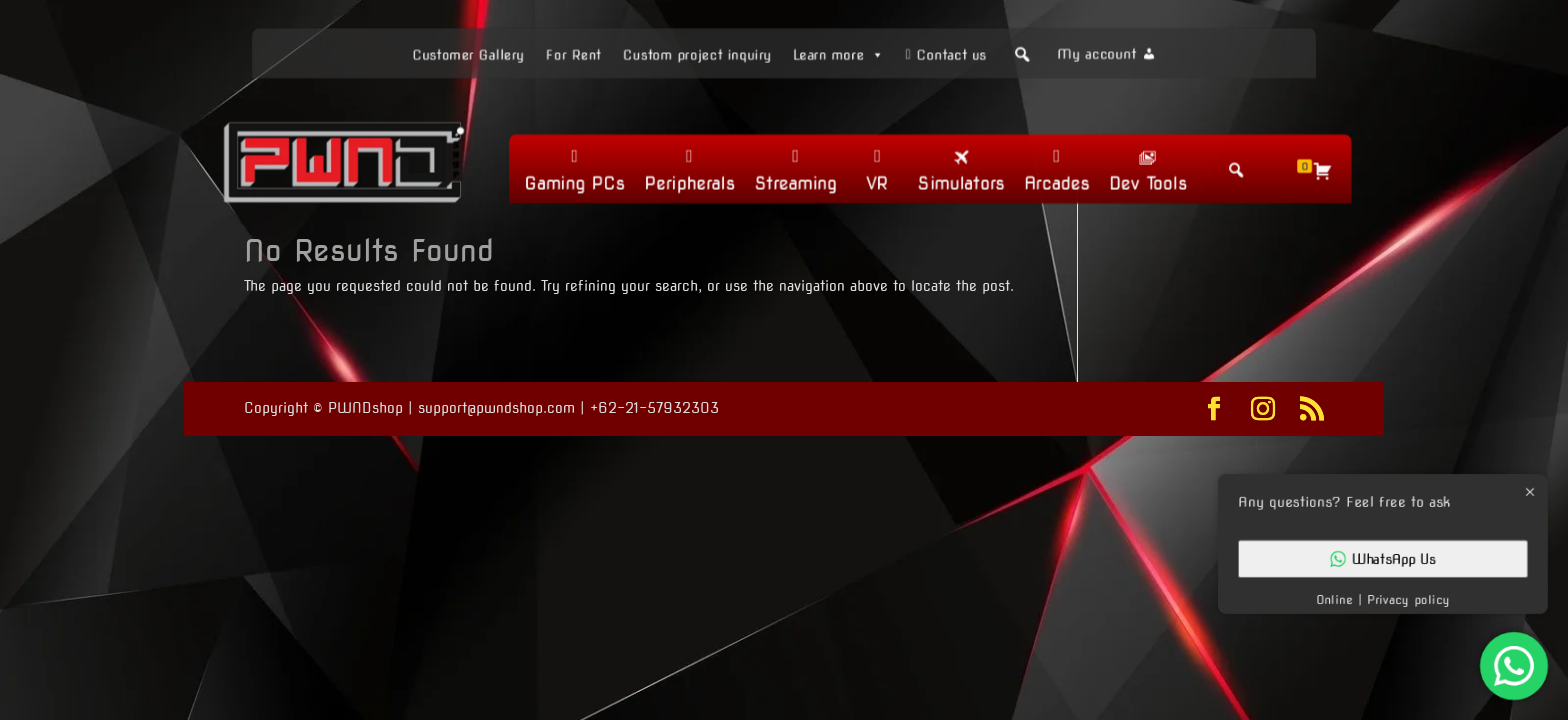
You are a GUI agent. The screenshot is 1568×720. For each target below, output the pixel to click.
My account (1104, 53)
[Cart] (1329, 170)
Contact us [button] (956, 53)
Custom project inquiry (695, 53)
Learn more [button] (840, 52)
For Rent (568, 53)
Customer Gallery (460, 53)
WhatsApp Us (1383, 559)
